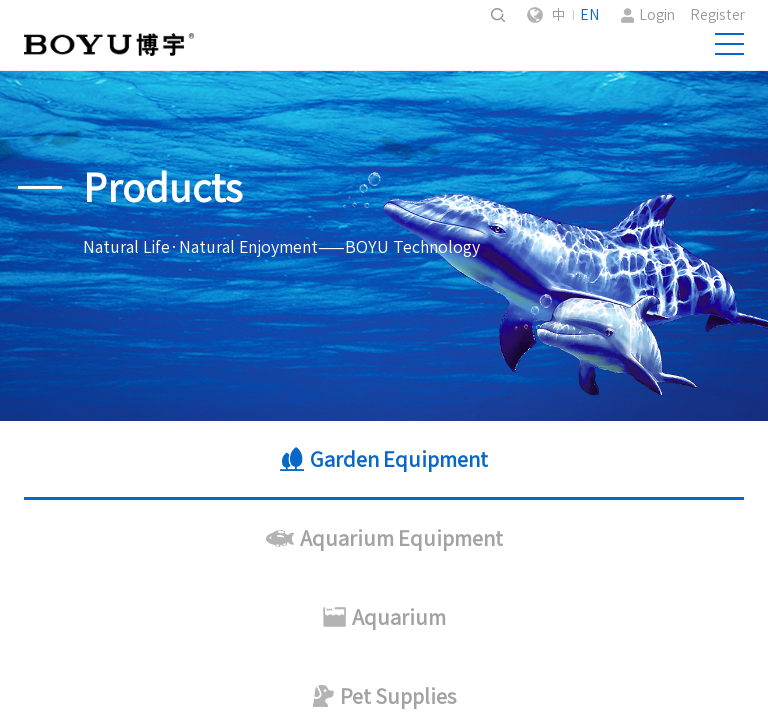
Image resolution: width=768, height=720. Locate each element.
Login (657, 15)
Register (717, 15)
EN (589, 15)
